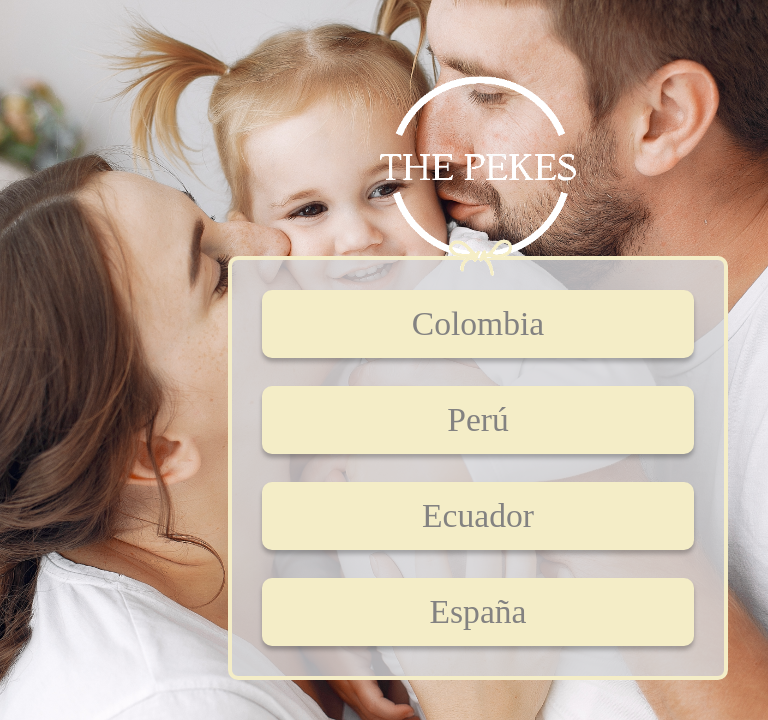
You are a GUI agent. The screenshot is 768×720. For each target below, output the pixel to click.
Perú (478, 419)
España (478, 611)
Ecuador (478, 515)
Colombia (478, 323)
